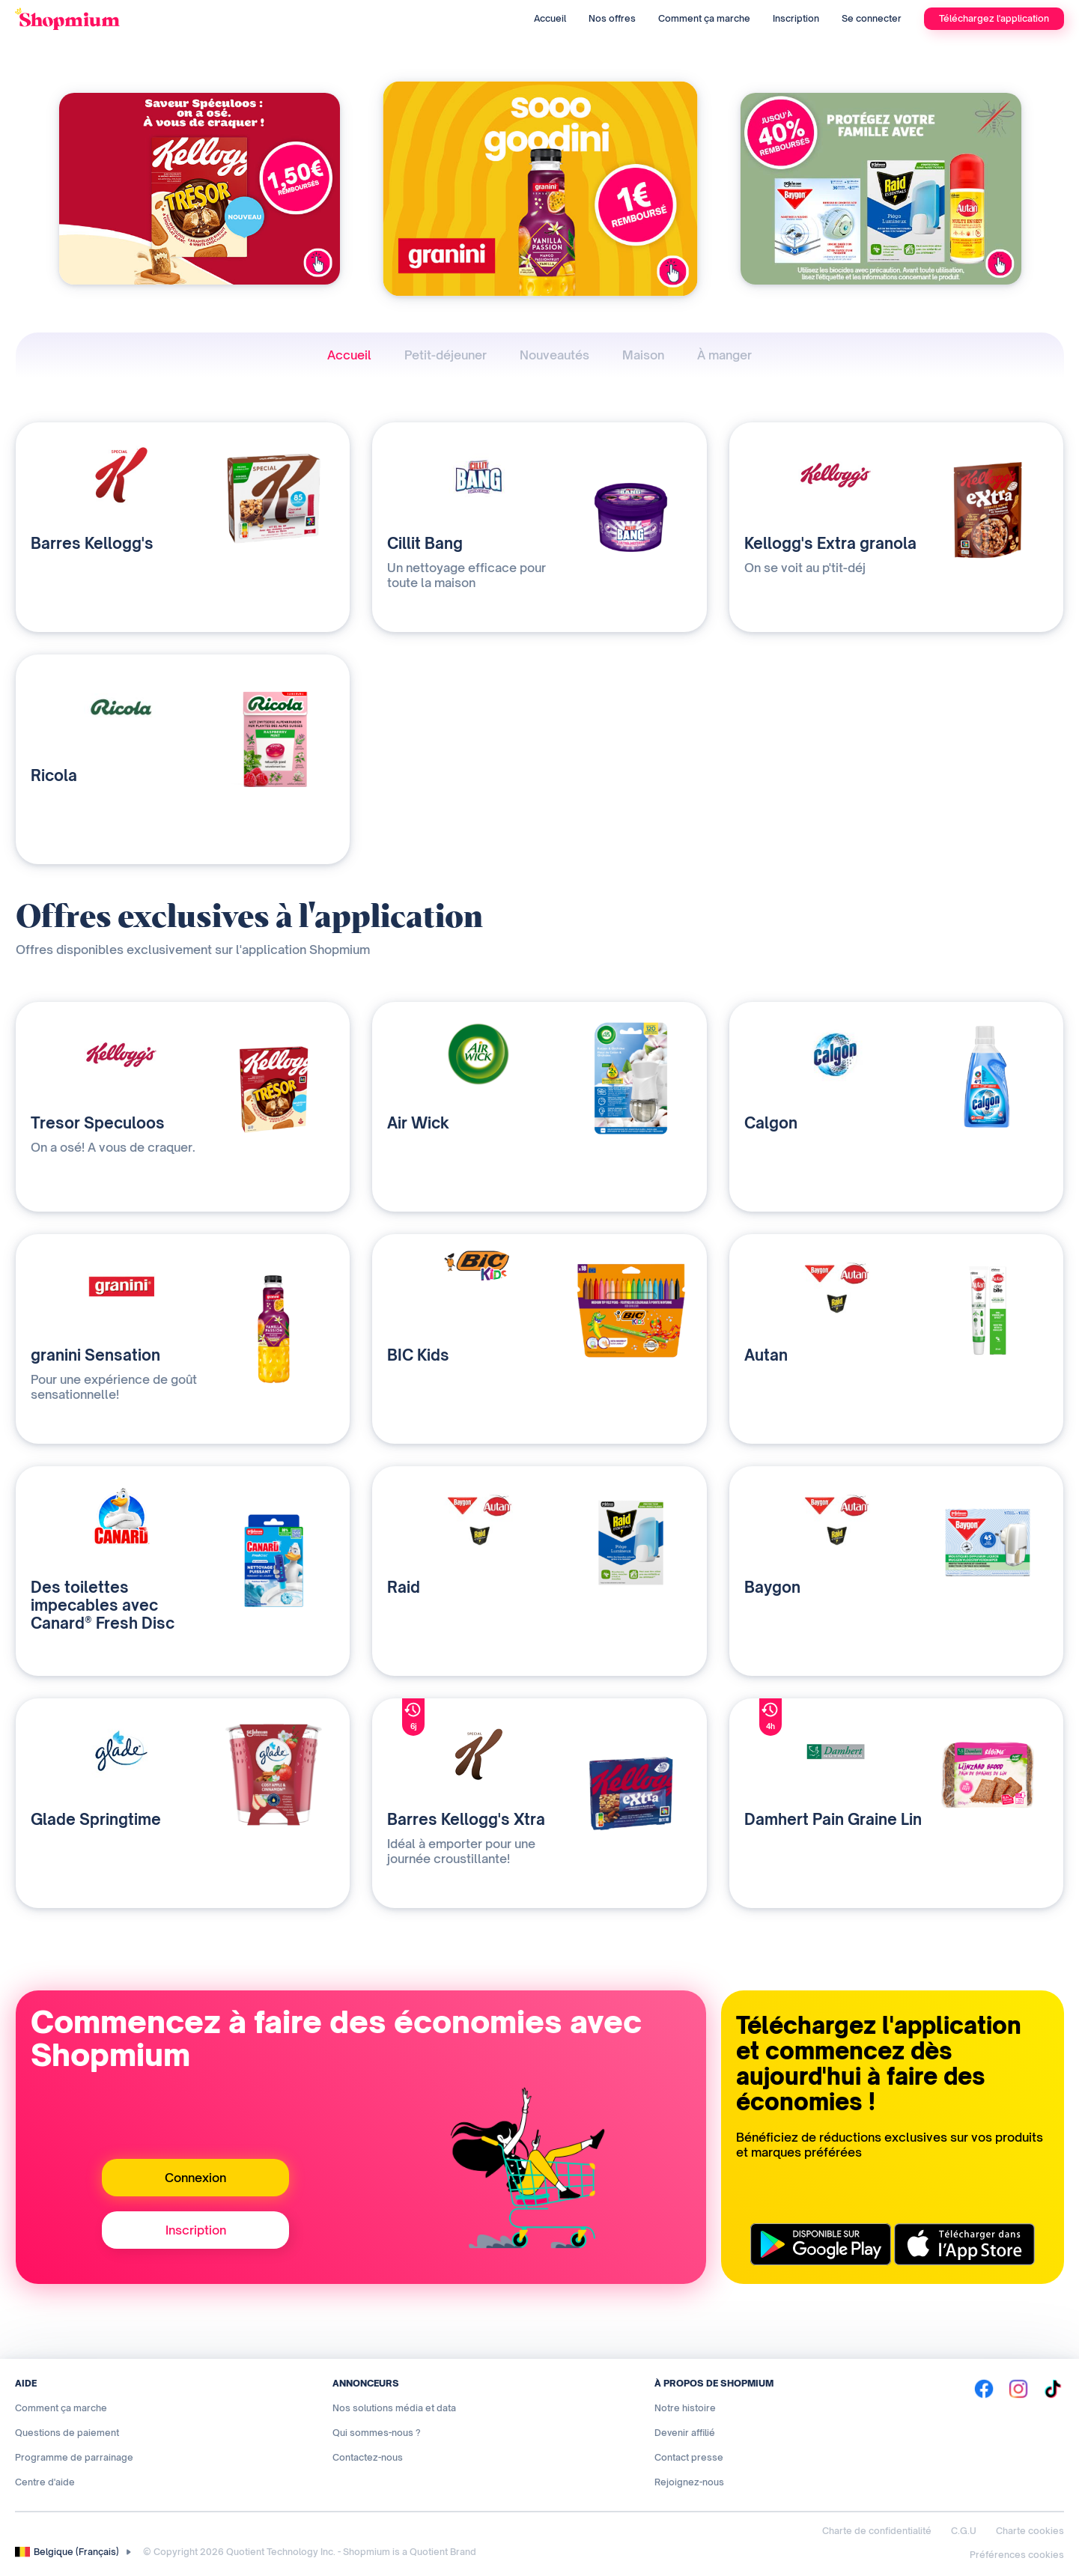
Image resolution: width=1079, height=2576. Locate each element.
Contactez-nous (367, 2457)
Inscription (796, 18)
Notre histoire (685, 2408)
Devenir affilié (684, 2432)
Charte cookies (1030, 2530)
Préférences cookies (1017, 2554)
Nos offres (612, 18)
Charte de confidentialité (876, 2530)
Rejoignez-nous (689, 2482)
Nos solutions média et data (394, 2408)
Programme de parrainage (74, 2457)
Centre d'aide (45, 2482)
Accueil (550, 18)
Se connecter (872, 18)
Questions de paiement (67, 2432)
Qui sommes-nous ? (376, 2432)
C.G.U (963, 2530)
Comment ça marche (704, 18)
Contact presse (688, 2457)
